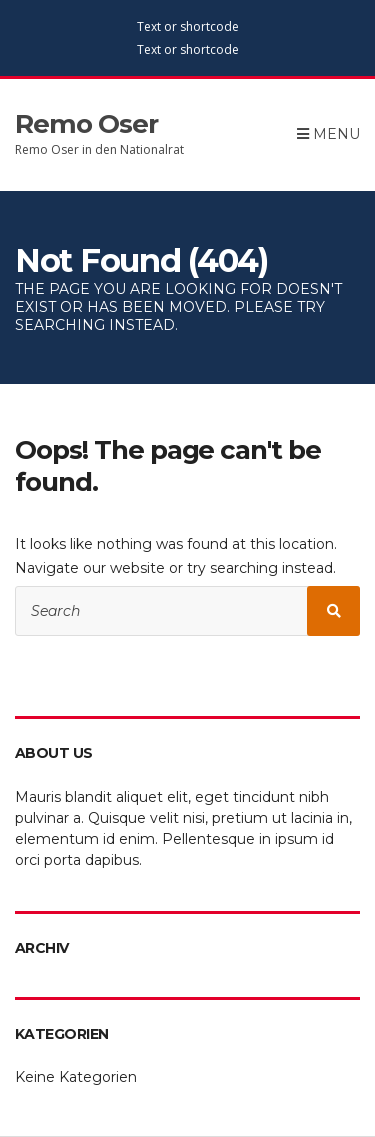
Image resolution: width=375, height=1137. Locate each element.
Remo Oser (86, 124)
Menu (328, 134)
